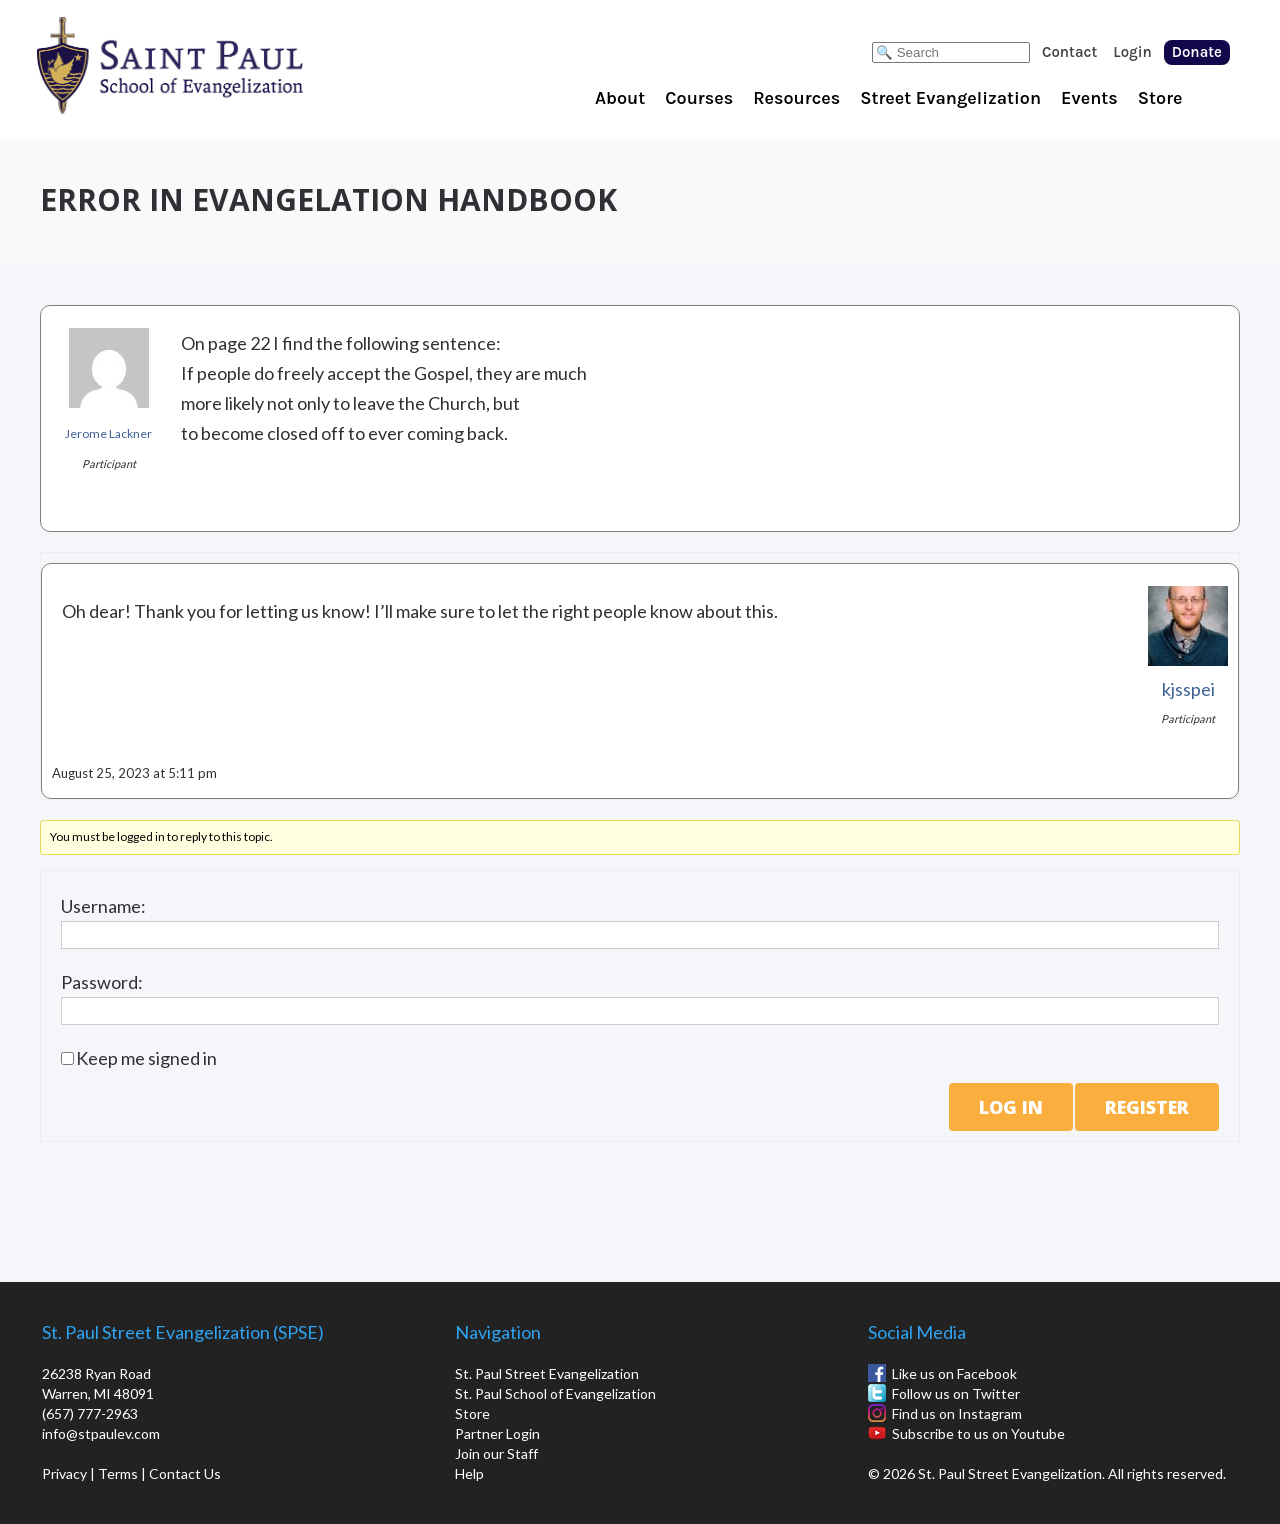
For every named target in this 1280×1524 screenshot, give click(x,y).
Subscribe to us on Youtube (978, 1433)
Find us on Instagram (957, 1413)
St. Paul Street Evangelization (547, 1373)
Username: (103, 906)
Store (1160, 98)
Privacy (64, 1473)
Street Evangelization (950, 98)
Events (1089, 98)
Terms (118, 1473)
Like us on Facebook (954, 1373)
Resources (796, 98)
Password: (102, 982)
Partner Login (497, 1433)
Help (469, 1473)
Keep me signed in (146, 1058)
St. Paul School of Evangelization (210, 65)
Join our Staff (496, 1453)
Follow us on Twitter (956, 1393)
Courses (699, 98)
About (620, 98)
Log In (1011, 1107)
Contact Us (185, 1473)
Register (1147, 1107)
